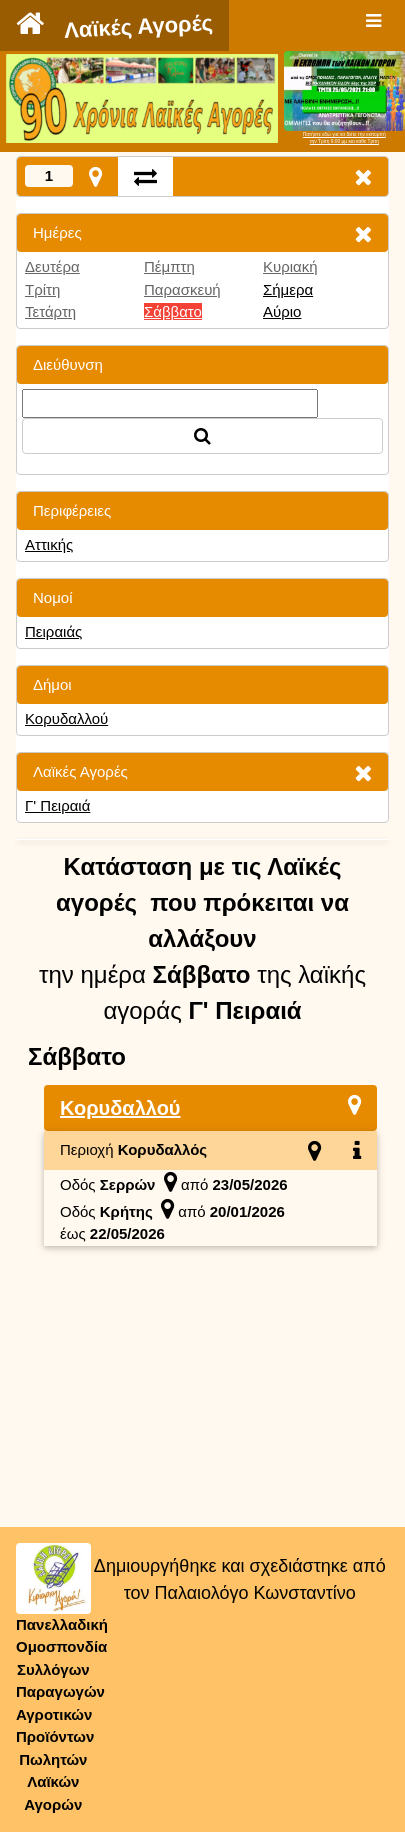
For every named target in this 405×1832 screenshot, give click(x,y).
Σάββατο (173, 311)
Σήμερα (288, 289)
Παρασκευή (182, 289)
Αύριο (282, 311)
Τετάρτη (50, 311)
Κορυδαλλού (66, 718)
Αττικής (49, 544)
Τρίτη (42, 289)
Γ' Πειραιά (57, 805)
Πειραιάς (53, 631)
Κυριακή (290, 266)
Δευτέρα (52, 266)
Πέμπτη (169, 266)
